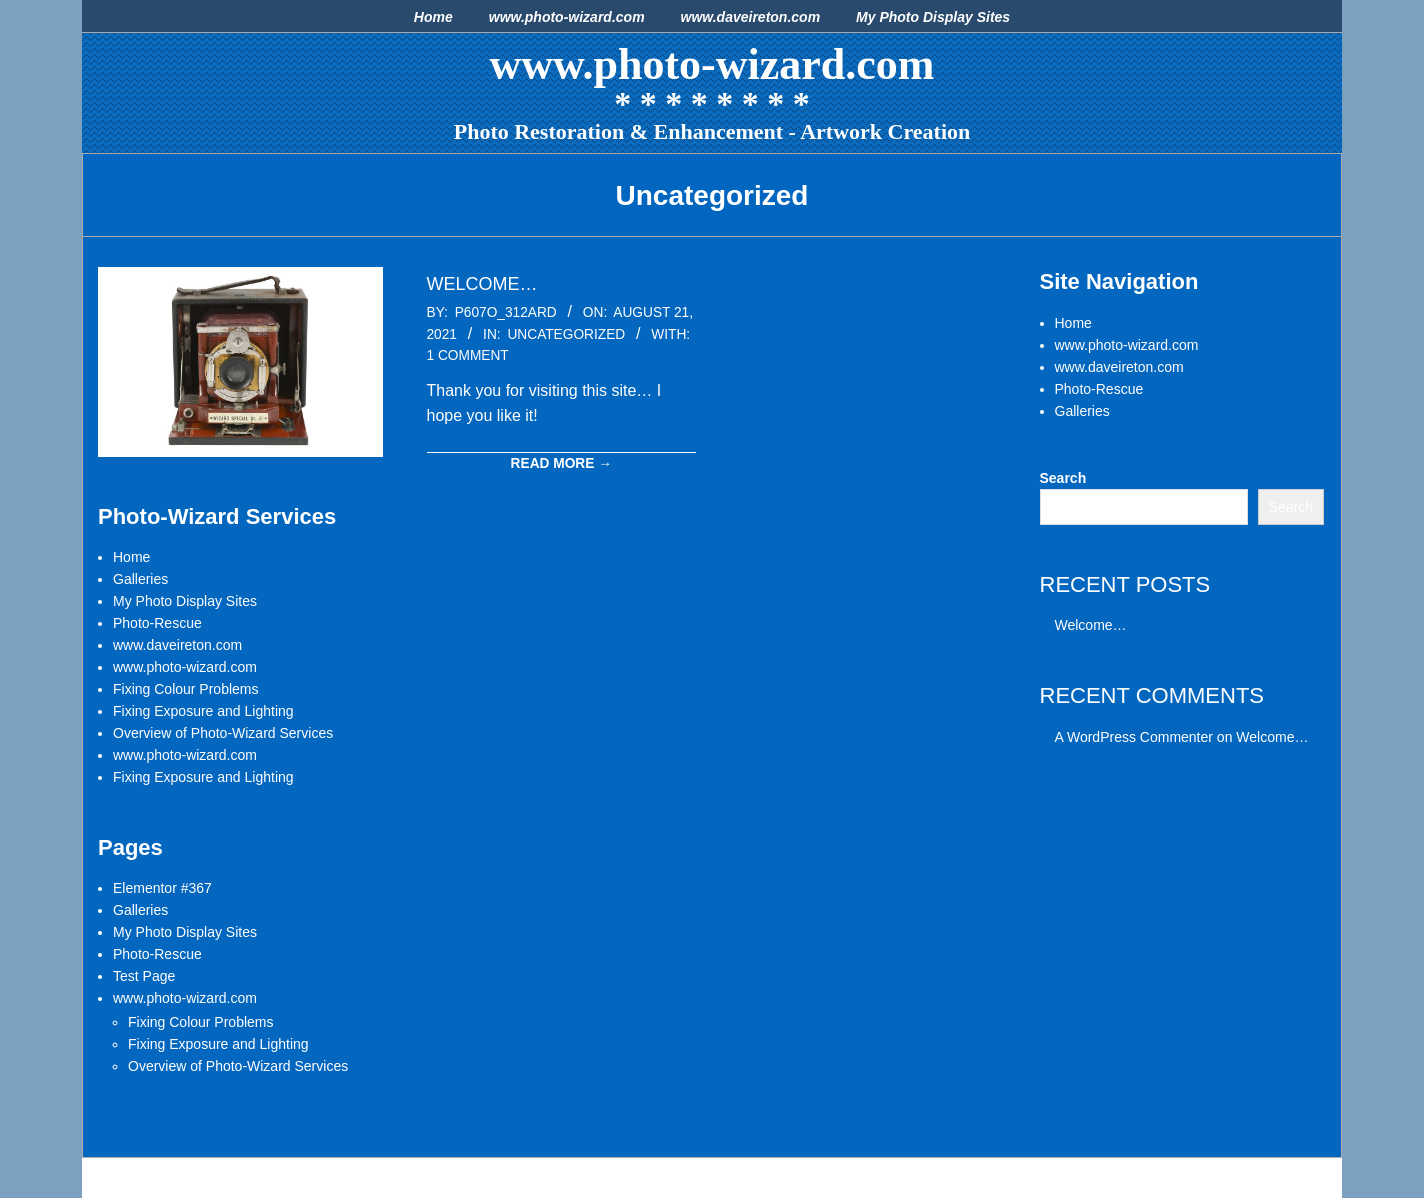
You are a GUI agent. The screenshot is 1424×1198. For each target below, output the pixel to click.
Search (1063, 478)
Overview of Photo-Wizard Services (238, 1066)
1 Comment (468, 355)
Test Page (144, 976)
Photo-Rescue (157, 954)
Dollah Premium (687, 1177)
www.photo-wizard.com (185, 998)
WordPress (837, 1177)
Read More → (561, 463)
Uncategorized (566, 334)
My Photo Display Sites (185, 932)
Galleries (140, 910)
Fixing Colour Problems (201, 1022)
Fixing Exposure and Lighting (218, 1044)
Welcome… (482, 284)
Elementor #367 (162, 888)
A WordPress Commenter (1134, 737)
